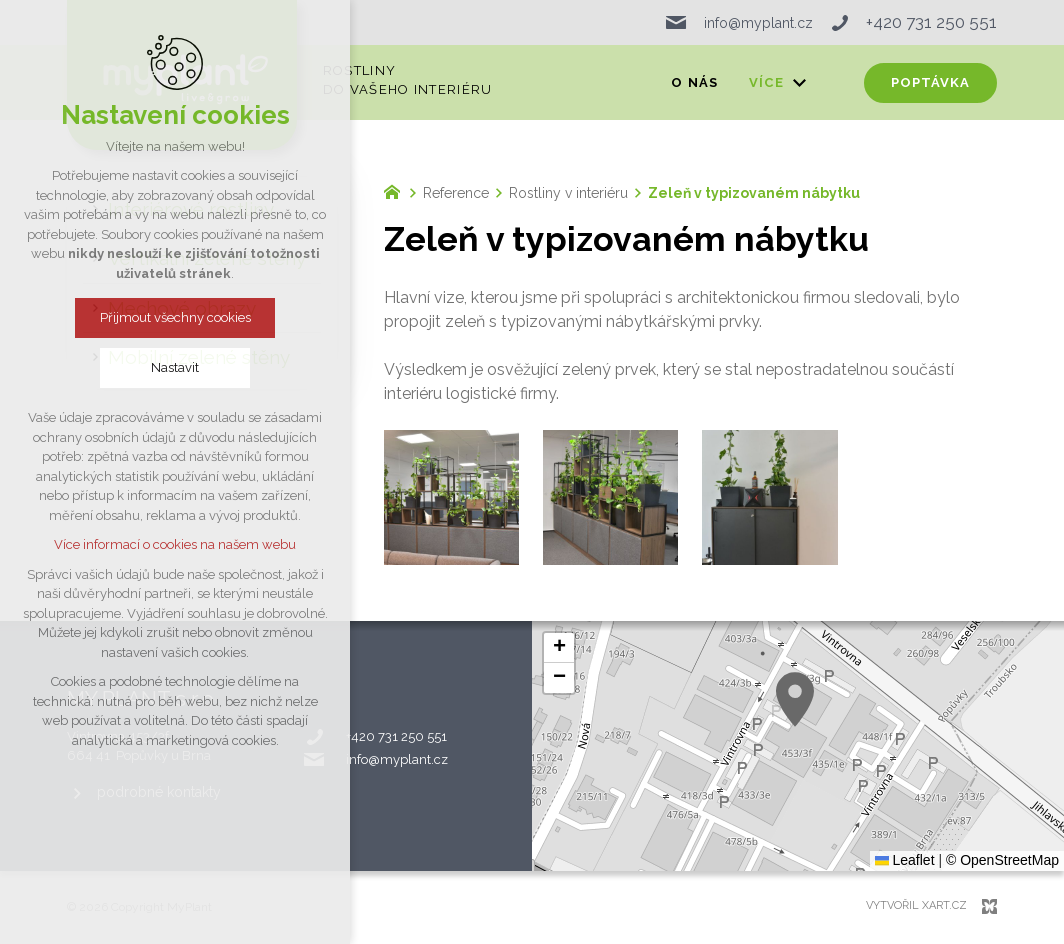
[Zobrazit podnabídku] (799, 83)
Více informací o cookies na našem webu (175, 544)
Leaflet (905, 860)
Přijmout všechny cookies (175, 317)
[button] (795, 699)
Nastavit (175, 367)
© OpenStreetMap (1002, 860)
